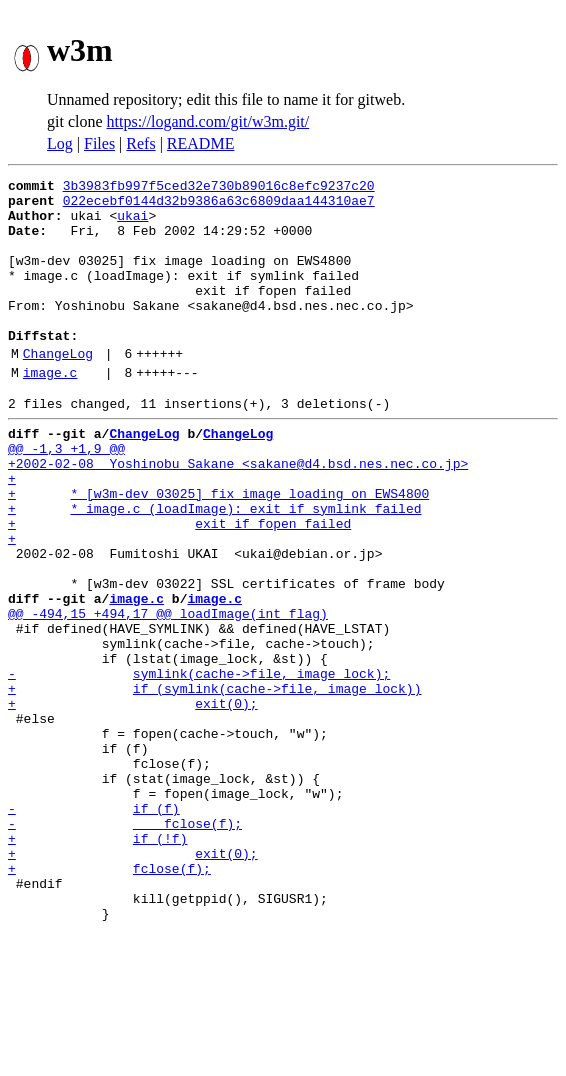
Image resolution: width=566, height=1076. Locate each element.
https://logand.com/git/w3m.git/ (208, 121)
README (201, 143)
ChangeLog (58, 389)
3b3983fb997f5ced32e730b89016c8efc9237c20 (219, 188)
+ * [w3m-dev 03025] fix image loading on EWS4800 (218, 550)
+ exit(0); (133, 802)
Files (99, 143)
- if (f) (94, 928)
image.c (50, 411)
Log (60, 143)
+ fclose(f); (109, 1000)
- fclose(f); (125, 946)
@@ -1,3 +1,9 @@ (66, 496)
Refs (140, 143)
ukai (132, 224)
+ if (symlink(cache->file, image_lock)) (214, 784)
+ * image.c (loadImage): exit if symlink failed (214, 568)
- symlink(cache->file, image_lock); (199, 766)
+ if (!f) (97, 964)
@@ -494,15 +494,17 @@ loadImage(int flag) (168, 694)
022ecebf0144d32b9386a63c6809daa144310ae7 (219, 206)
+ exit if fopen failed (179, 586)
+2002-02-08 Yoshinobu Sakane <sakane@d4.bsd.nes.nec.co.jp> (238, 514)
